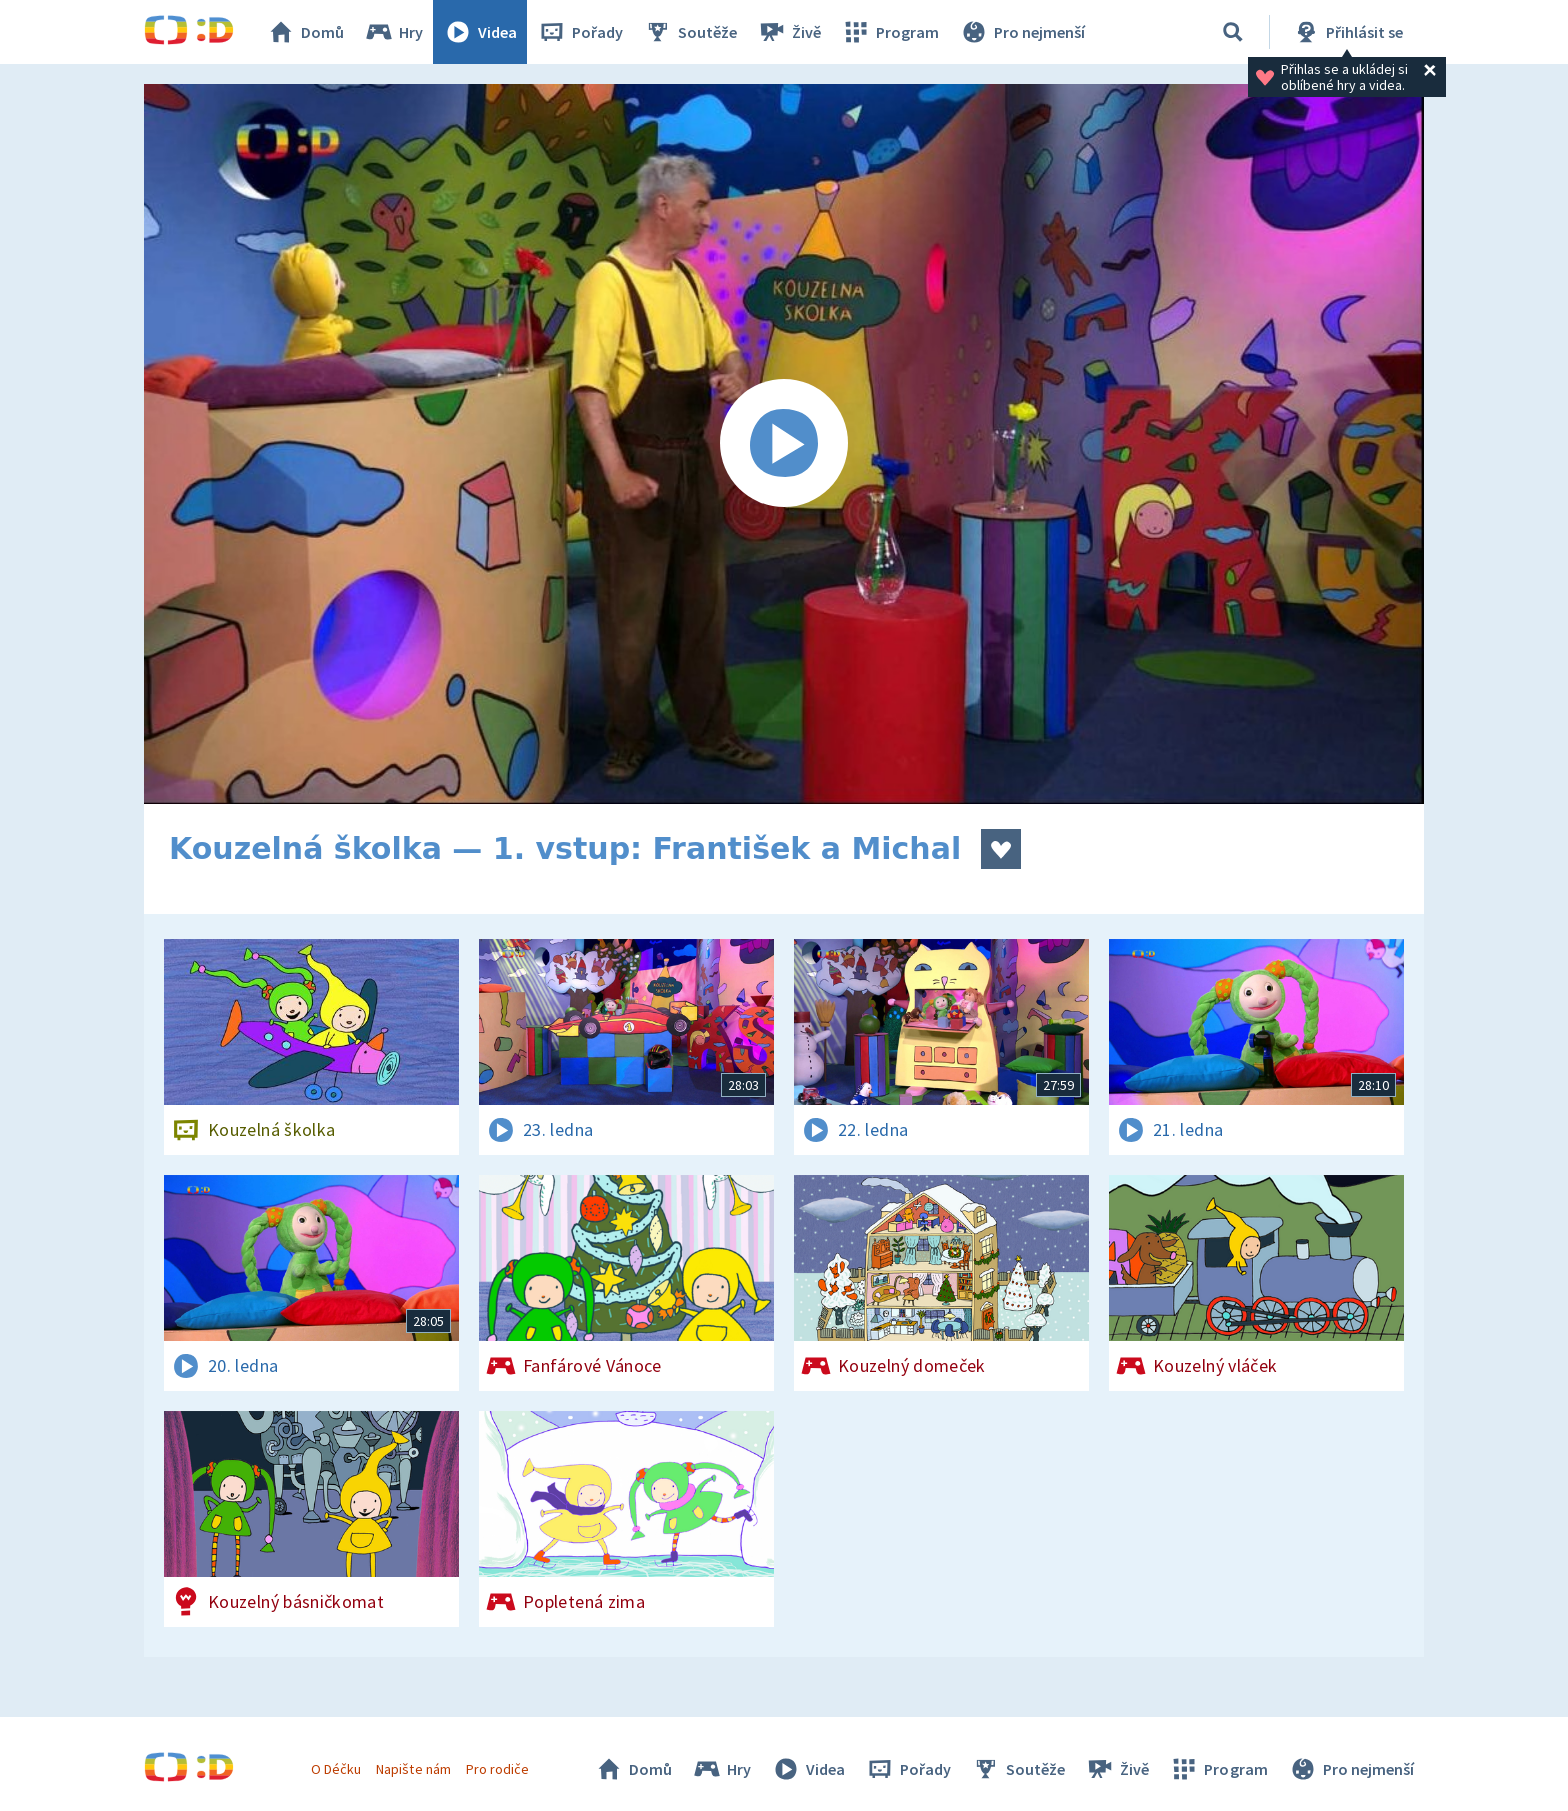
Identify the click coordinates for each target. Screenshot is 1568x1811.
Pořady (580, 32)
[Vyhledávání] (1233, 32)
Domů (305, 32)
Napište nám (413, 1769)
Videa (480, 32)
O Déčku (336, 1769)
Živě (789, 32)
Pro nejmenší (1022, 32)
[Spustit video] (784, 444)
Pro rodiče (497, 1769)
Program (890, 32)
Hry (393, 32)
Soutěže (690, 32)
